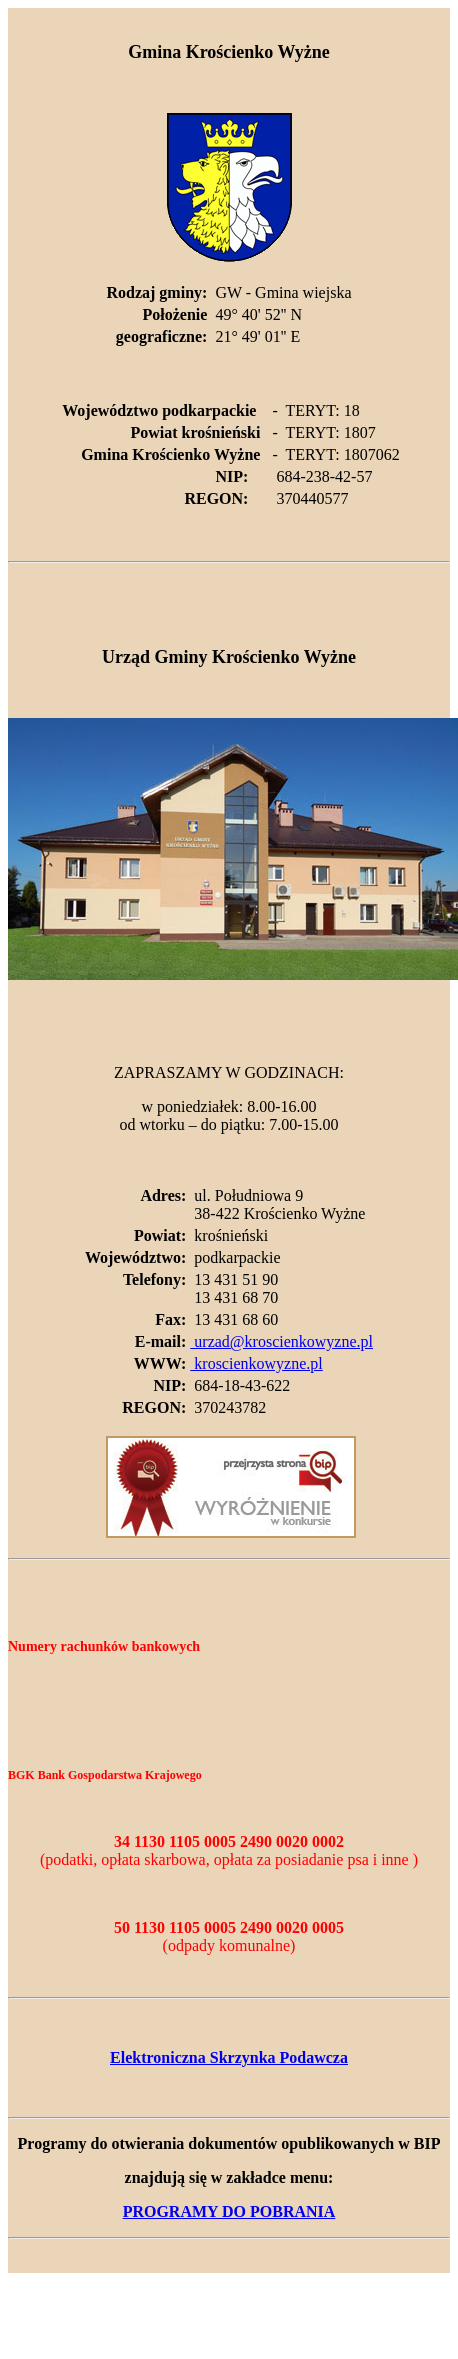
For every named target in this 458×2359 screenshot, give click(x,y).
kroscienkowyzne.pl (256, 1363)
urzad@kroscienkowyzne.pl (281, 1341)
